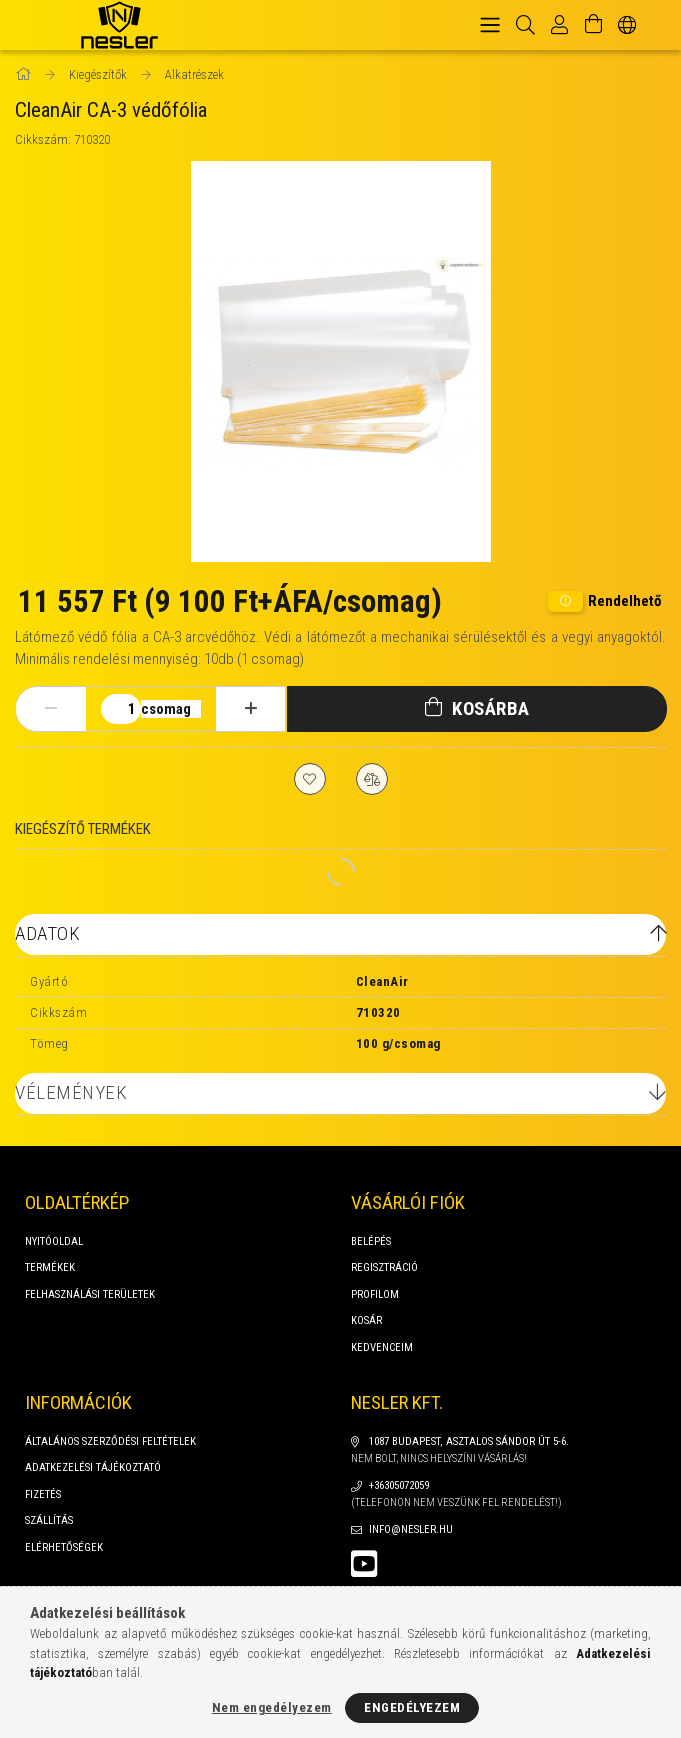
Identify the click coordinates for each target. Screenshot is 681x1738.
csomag (166, 709)
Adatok (47, 933)
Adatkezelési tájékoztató (93, 1467)
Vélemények (71, 1092)
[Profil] (559, 25)
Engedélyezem (412, 1707)
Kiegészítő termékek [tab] (83, 829)
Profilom (375, 1294)
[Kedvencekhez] (310, 779)
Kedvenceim (382, 1347)
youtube (364, 1564)
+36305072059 (399, 1485)
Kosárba (491, 708)
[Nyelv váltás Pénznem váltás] (627, 25)
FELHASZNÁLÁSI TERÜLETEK (90, 1294)
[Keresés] (526, 25)
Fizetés (43, 1494)
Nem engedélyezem (272, 1707)
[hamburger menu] (490, 25)
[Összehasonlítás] (372, 779)
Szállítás (49, 1520)
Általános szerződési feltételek (110, 1441)
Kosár (366, 1320)
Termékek (50, 1267)
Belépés (371, 1241)
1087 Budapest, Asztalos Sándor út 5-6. (469, 1441)
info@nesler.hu (411, 1529)
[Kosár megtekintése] (593, 25)
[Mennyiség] (121, 709)
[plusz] (251, 709)
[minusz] (51, 709)
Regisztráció (384, 1267)
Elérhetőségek (64, 1547)
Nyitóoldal (54, 1241)
